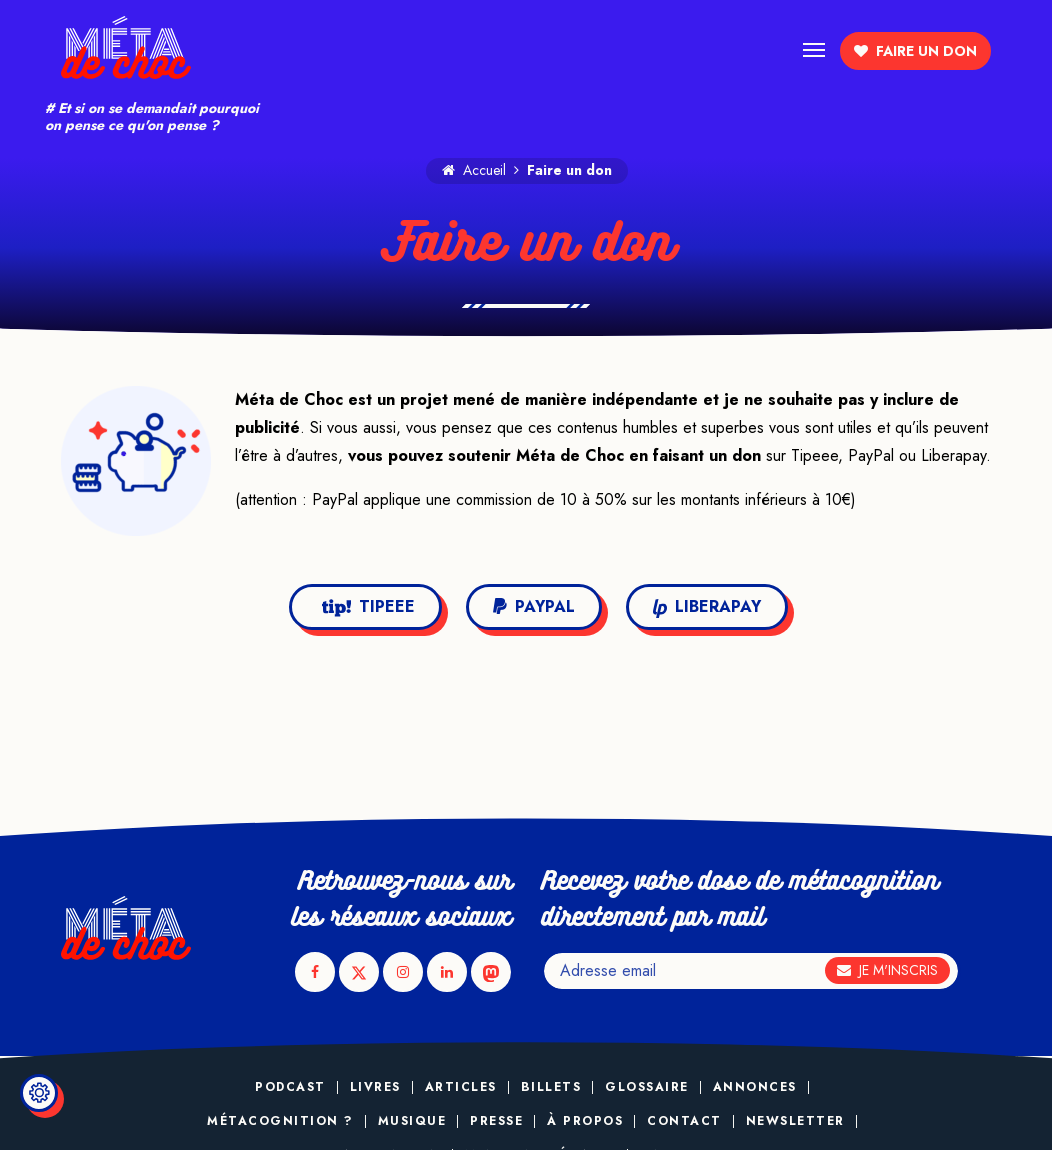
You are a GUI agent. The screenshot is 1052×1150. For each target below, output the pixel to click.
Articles (461, 1087)
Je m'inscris (887, 970)
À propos (585, 1121)
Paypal (534, 606)
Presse (496, 1121)
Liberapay (707, 606)
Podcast (290, 1087)
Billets (551, 1087)
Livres (375, 1087)
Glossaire (647, 1087)
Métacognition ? (280, 1121)
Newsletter (795, 1121)
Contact (684, 1121)
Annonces (755, 1087)
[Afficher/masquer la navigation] (814, 48)
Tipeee (368, 606)
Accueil (474, 170)
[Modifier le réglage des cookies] (39, 1093)
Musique (412, 1121)
